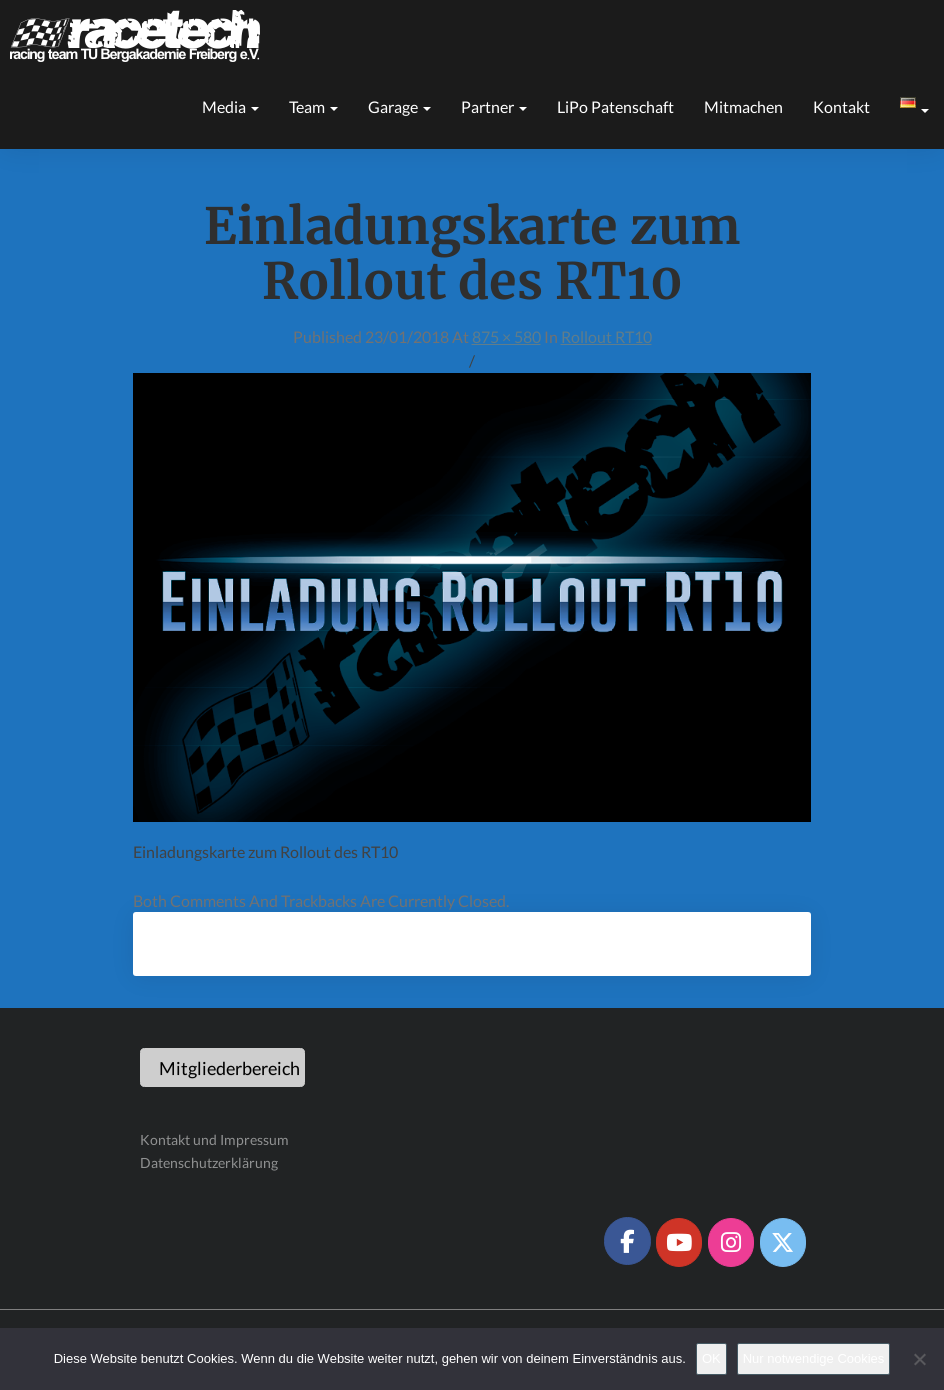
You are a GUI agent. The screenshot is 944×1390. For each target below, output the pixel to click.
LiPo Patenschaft (615, 106)
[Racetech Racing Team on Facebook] (627, 1241)
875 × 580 (506, 336)
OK (711, 1358)
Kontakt (841, 106)
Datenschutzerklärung (209, 1162)
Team (313, 106)
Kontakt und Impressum (214, 1139)
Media (230, 106)
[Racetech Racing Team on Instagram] (731, 1242)
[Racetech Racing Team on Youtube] (679, 1242)
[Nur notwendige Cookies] (919, 1359)
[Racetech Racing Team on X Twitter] (783, 1242)
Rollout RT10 (606, 336)
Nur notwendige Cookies (814, 1358)
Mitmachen (743, 106)
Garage (399, 106)
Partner (494, 106)
